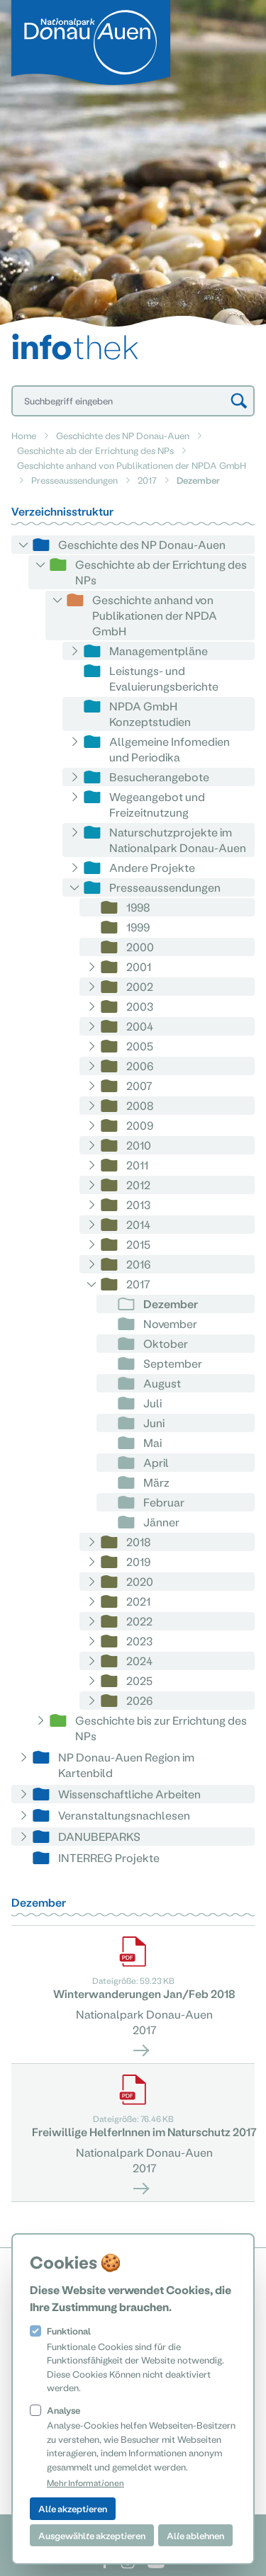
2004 (139, 1026)
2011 (137, 1164)
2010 (138, 1145)
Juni (154, 1422)
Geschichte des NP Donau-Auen (122, 435)
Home (23, 435)
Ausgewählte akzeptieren (91, 2535)
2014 (138, 1224)
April (156, 1462)
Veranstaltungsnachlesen (124, 1815)
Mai (152, 1442)
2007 (139, 1085)
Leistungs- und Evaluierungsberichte (163, 678)
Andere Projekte (152, 867)
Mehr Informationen (85, 2482)
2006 (139, 1065)
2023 (139, 1640)
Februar (163, 1502)
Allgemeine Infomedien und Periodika (169, 749)
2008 (140, 1105)
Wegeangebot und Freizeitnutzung (157, 804)
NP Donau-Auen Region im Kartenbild (126, 1764)
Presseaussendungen (74, 480)
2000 (140, 946)
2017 (147, 480)
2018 (138, 1541)
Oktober (165, 1343)
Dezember (170, 1303)
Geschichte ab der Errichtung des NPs (95, 450)
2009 (139, 1125)
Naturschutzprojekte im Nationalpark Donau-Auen (177, 839)
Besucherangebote (159, 776)
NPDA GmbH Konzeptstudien (150, 713)
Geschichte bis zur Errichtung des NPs (161, 1727)
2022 (139, 1621)
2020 (139, 1581)
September (172, 1363)
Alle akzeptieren (72, 2508)
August (162, 1383)
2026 (139, 1700)
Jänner (161, 1521)
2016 (138, 1264)
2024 (139, 1660)
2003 (139, 1006)
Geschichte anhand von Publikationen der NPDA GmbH (131, 465)
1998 (138, 907)
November (170, 1323)
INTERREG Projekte (109, 1857)
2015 (138, 1244)
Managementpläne (158, 650)
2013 (138, 1204)
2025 (139, 1680)
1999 (138, 927)
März (156, 1482)
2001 (138, 966)
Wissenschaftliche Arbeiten (129, 1793)
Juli (152, 1402)
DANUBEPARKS (99, 1836)
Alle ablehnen (195, 2535)
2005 (139, 1045)
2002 (139, 986)
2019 (138, 1561)
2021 (138, 1601)
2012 (138, 1184)
